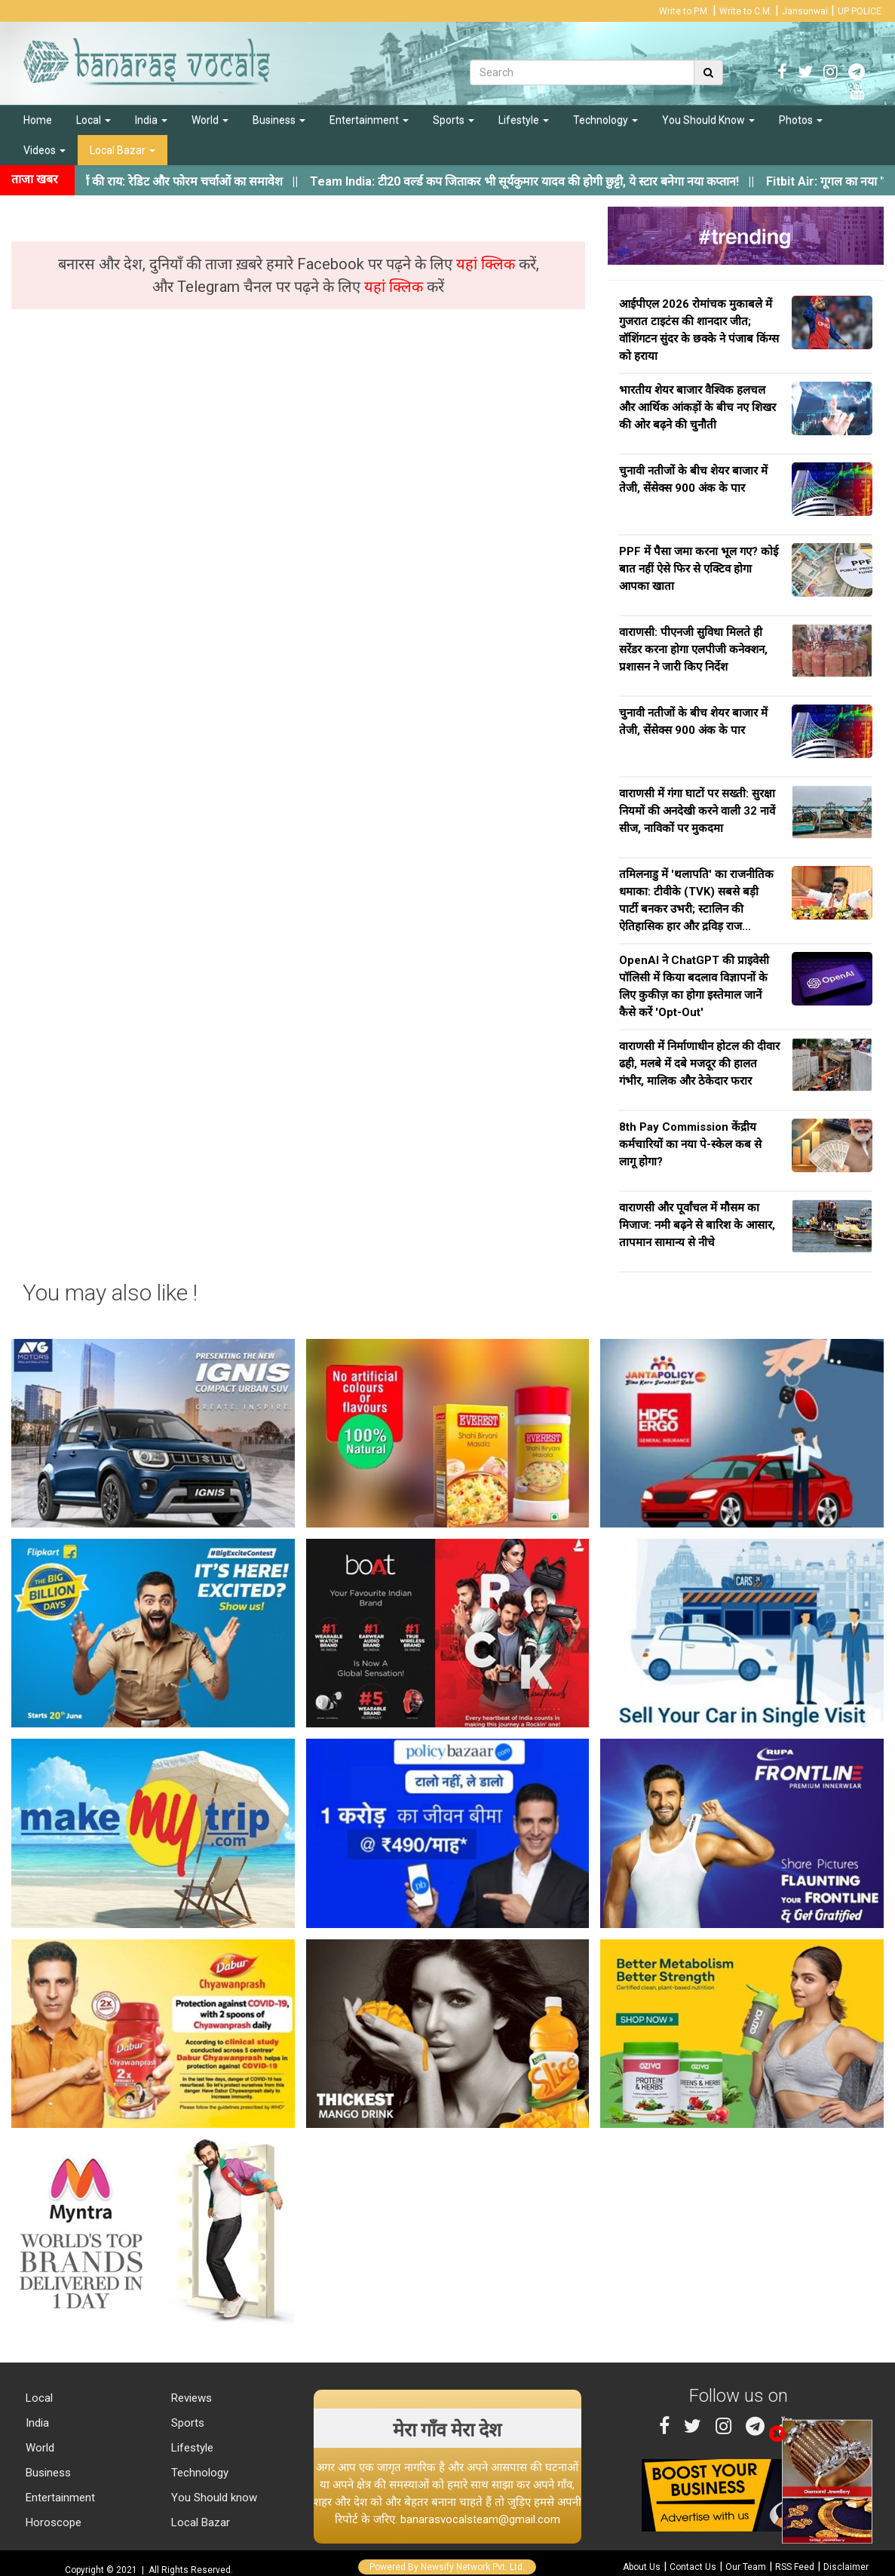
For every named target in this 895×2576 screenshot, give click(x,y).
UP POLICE (859, 11)
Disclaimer (846, 2567)
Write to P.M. (684, 11)
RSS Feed (794, 2567)
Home (37, 120)
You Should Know (708, 120)
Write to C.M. (745, 11)
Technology (605, 120)
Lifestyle (523, 120)
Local (93, 120)
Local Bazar (122, 150)
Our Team (745, 2567)
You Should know (212, 2497)
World (210, 120)
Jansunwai (805, 11)
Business (279, 120)
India (151, 120)
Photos (801, 120)
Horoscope (52, 2522)
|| (546, 181)
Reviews (190, 2398)
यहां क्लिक (487, 264)
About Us (642, 2567)
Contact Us (693, 2567)
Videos (44, 150)
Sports (453, 120)
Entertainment (369, 120)
